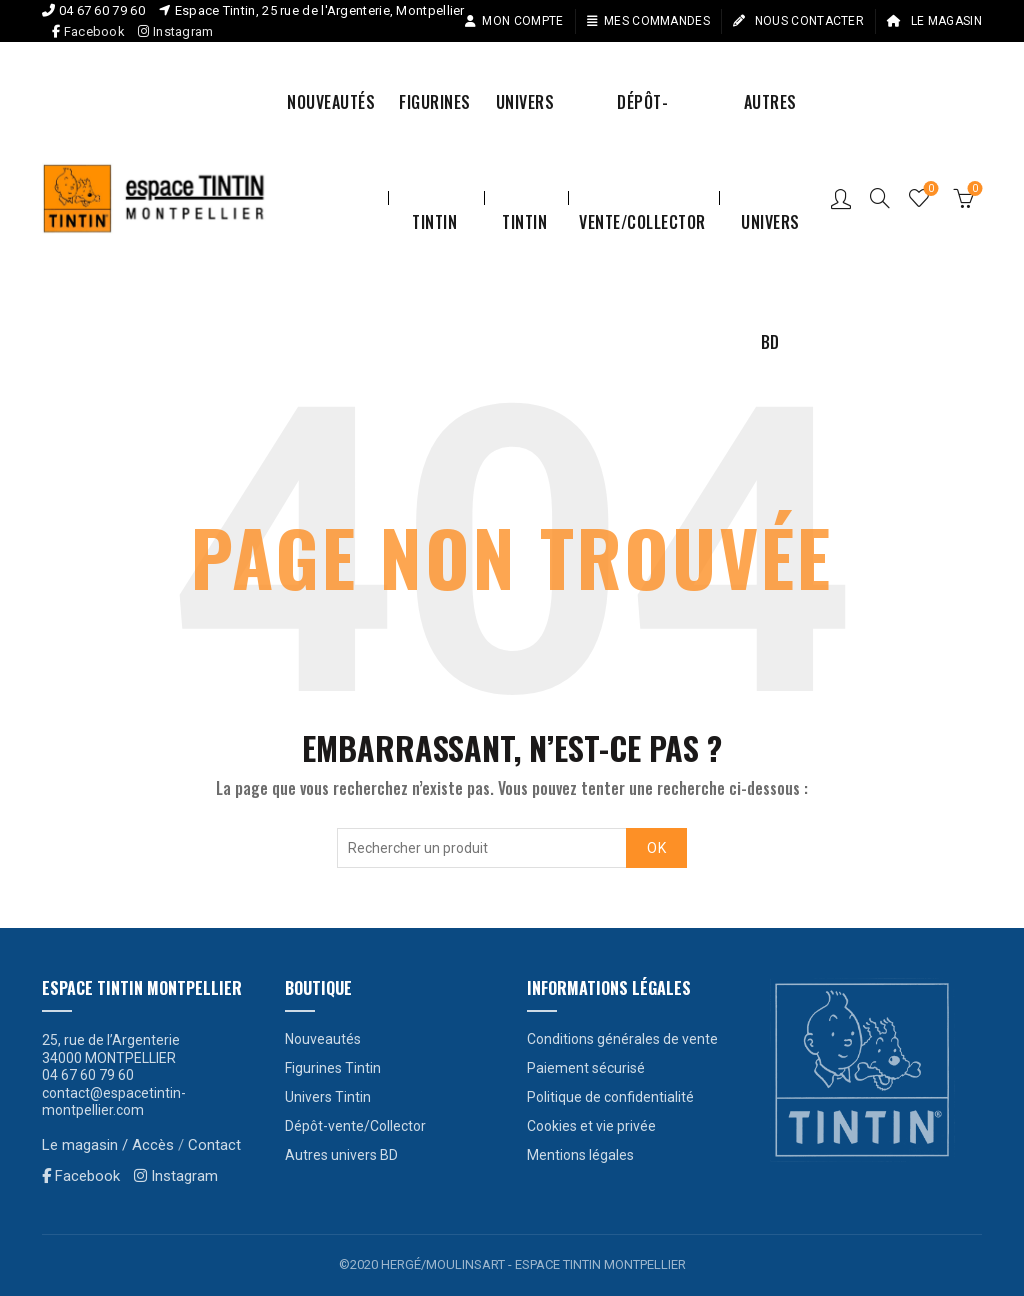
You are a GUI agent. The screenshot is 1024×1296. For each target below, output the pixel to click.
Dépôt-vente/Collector (642, 126)
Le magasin (934, 21)
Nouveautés (331, 102)
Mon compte (513, 21)
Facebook (94, 31)
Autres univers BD (770, 126)
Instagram (175, 31)
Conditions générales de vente (622, 1039)
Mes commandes (648, 21)
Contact (214, 1145)
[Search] (880, 198)
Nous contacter (798, 21)
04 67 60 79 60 (102, 10)
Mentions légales (580, 1155)
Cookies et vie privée (591, 1126)
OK (656, 848)
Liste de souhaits (929, 189)
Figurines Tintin (435, 126)
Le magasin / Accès (108, 1145)
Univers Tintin (525, 126)
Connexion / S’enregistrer (841, 198)
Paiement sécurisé (586, 1068)
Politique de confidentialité (610, 1097)
